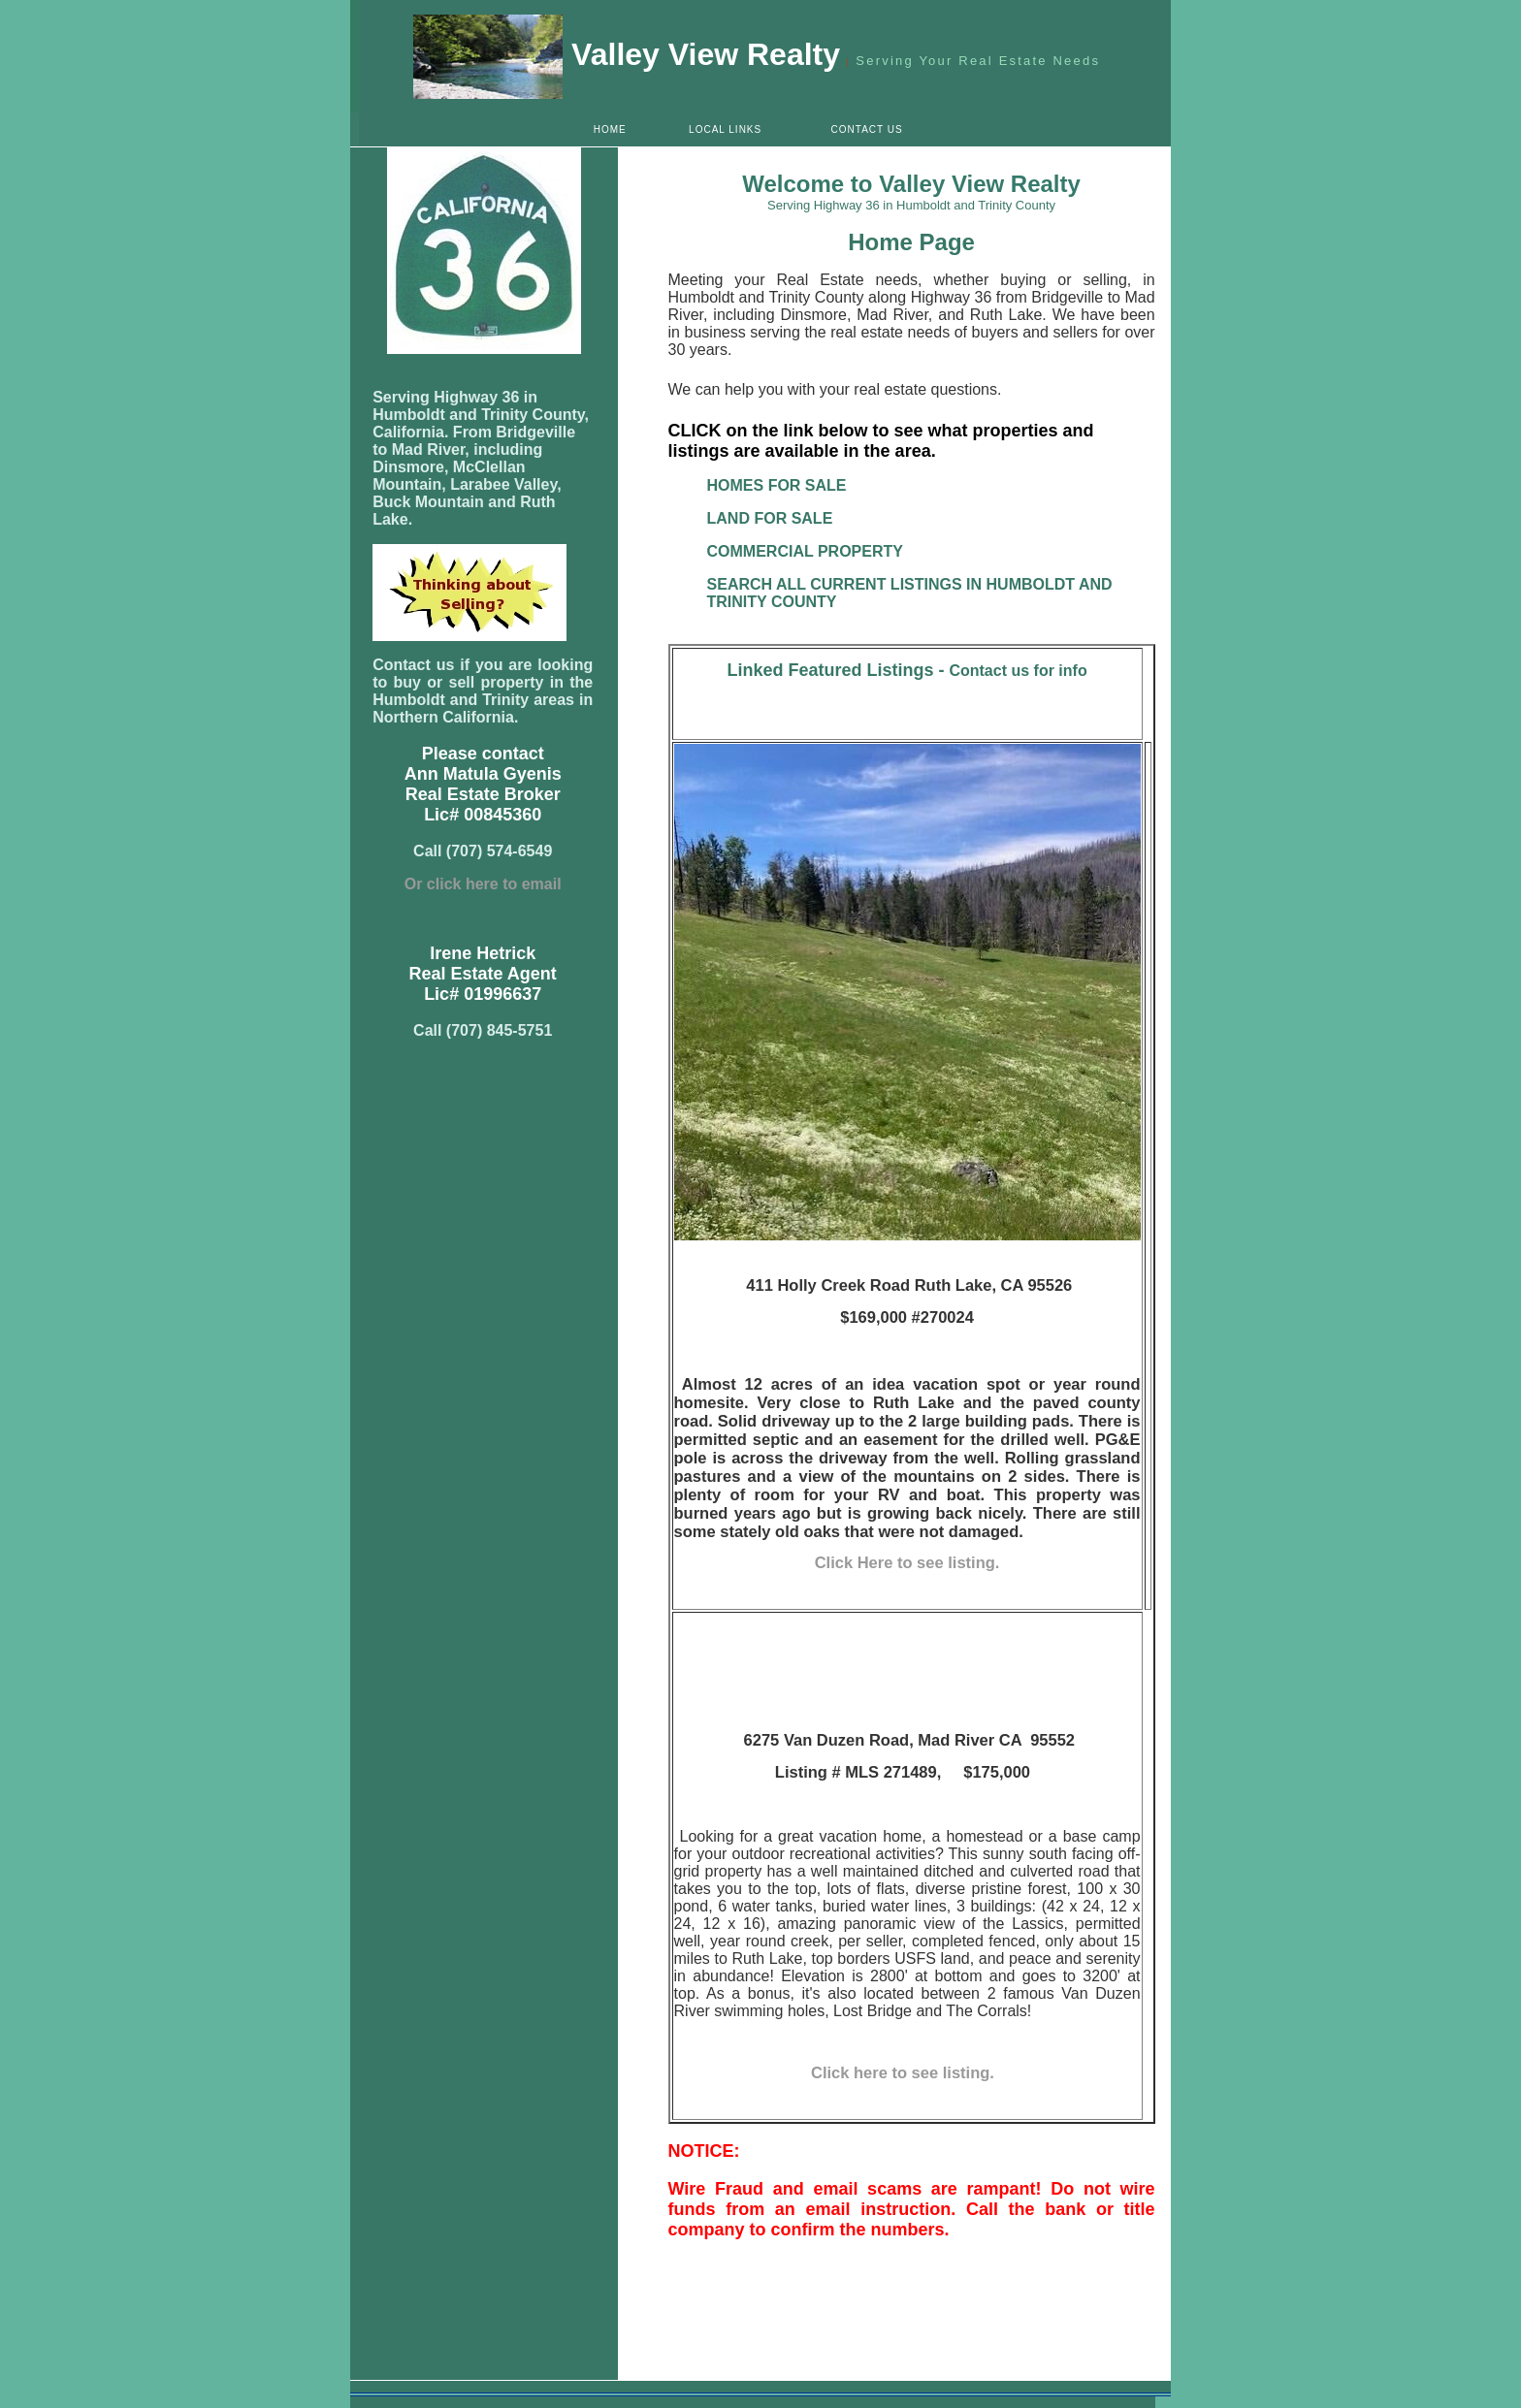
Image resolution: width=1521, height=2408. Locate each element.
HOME (610, 129)
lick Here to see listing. (913, 1562)
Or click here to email (483, 884)
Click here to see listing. (907, 2072)
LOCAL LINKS (725, 129)
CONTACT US (867, 129)
